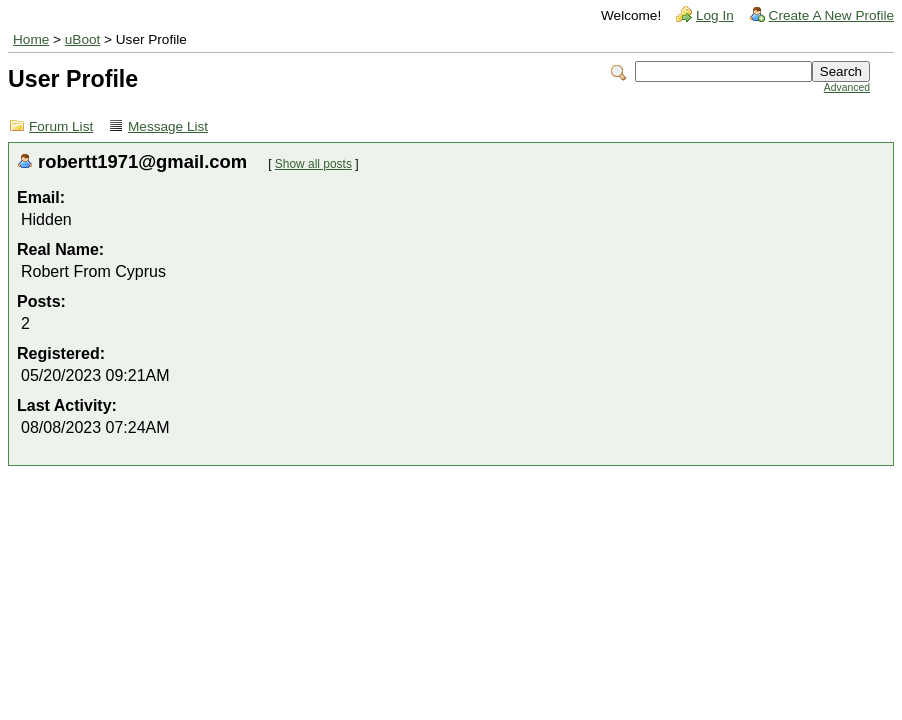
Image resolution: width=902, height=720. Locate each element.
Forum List (61, 126)
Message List (168, 126)
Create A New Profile (831, 15)
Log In (715, 15)
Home (31, 39)
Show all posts (313, 164)
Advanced (847, 87)
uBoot (83, 39)
